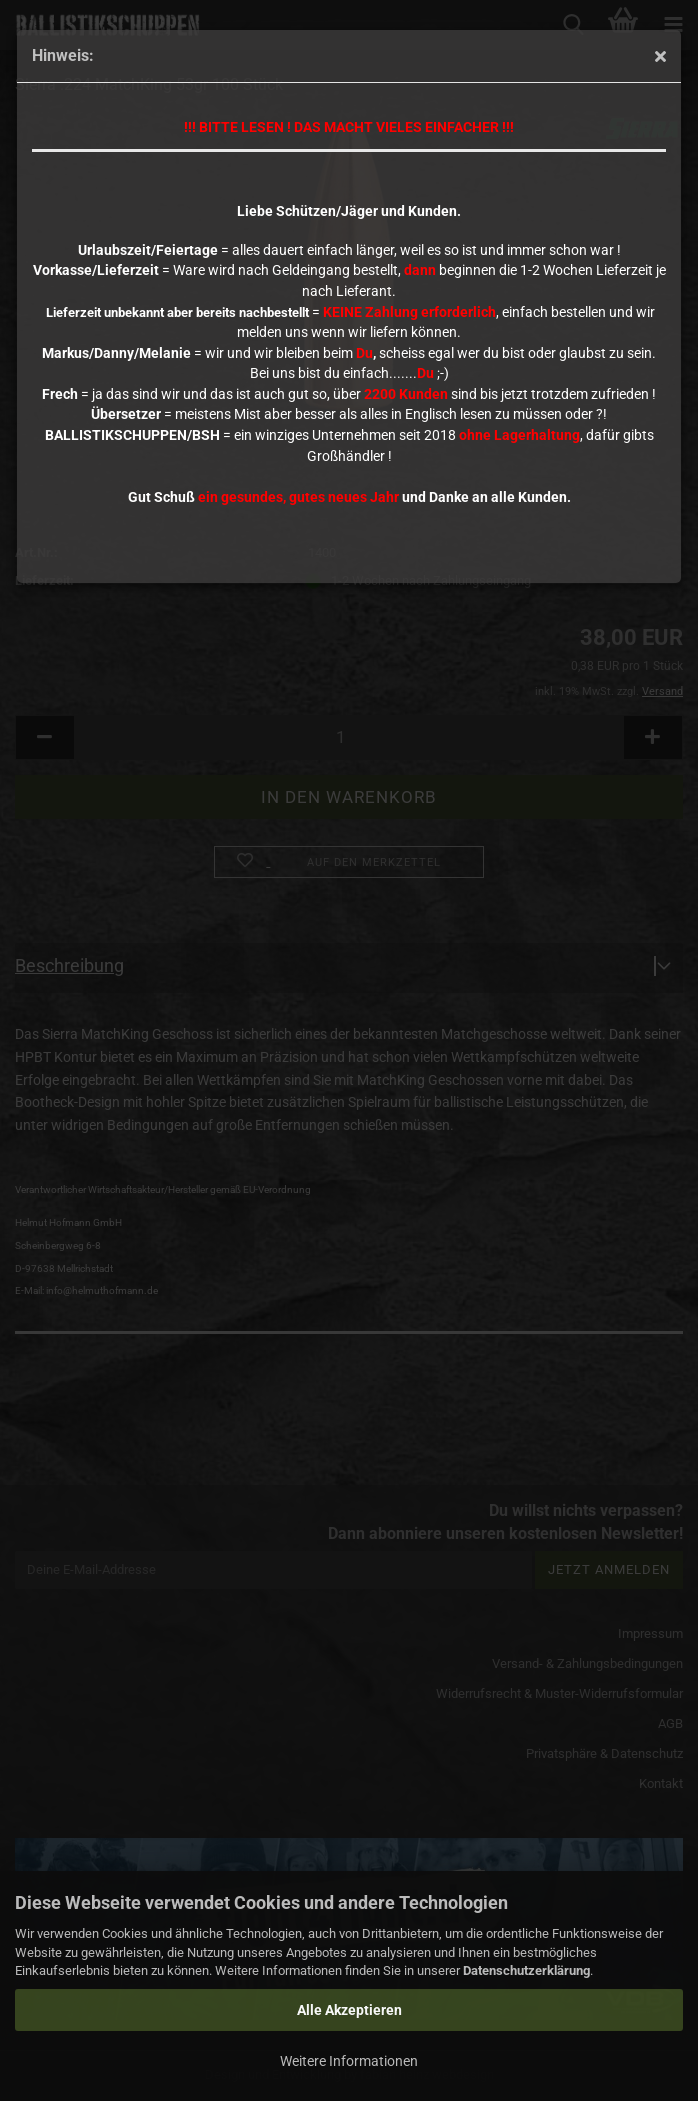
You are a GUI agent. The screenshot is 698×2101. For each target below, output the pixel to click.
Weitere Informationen (349, 2061)
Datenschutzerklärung (526, 1970)
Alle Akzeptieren (349, 2010)
